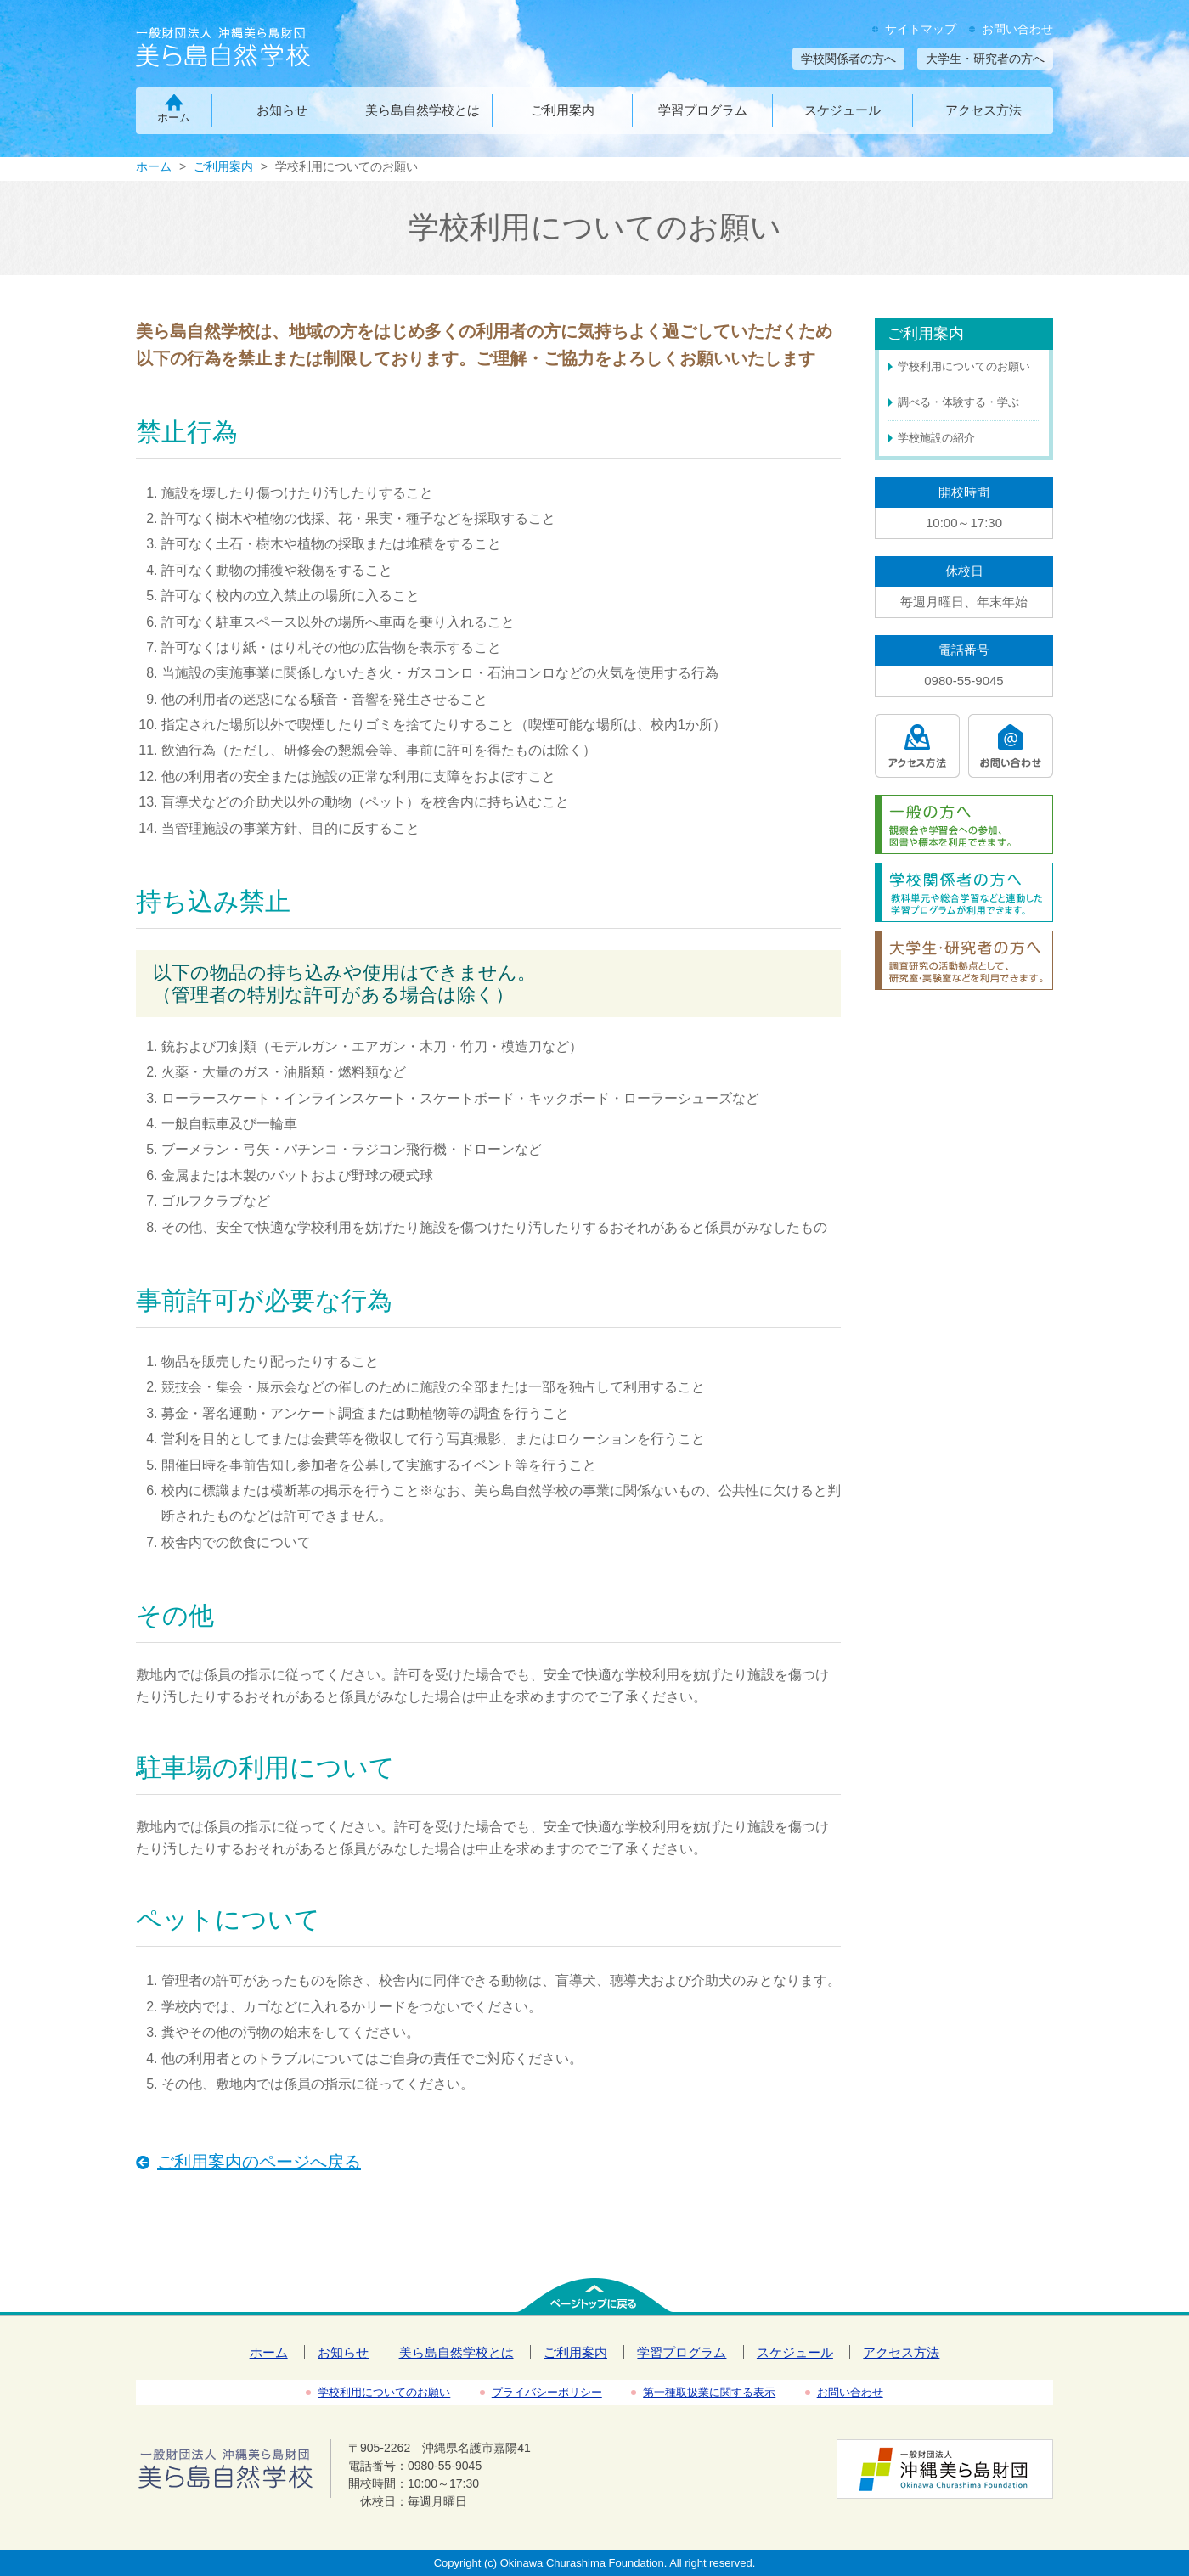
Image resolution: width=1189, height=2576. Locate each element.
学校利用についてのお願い (964, 366)
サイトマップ (920, 29)
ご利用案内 (562, 110)
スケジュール (842, 110)
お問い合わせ (1017, 29)
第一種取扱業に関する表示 (709, 2392)
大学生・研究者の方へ (985, 58)
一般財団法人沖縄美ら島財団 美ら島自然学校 (252, 49)
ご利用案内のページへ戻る (259, 2161)
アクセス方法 (983, 110)
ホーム (173, 117)
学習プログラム (702, 110)
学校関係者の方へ (848, 58)
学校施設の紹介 (936, 437)
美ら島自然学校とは (422, 110)
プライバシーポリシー (547, 2392)
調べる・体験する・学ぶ (958, 402)
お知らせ (281, 110)
